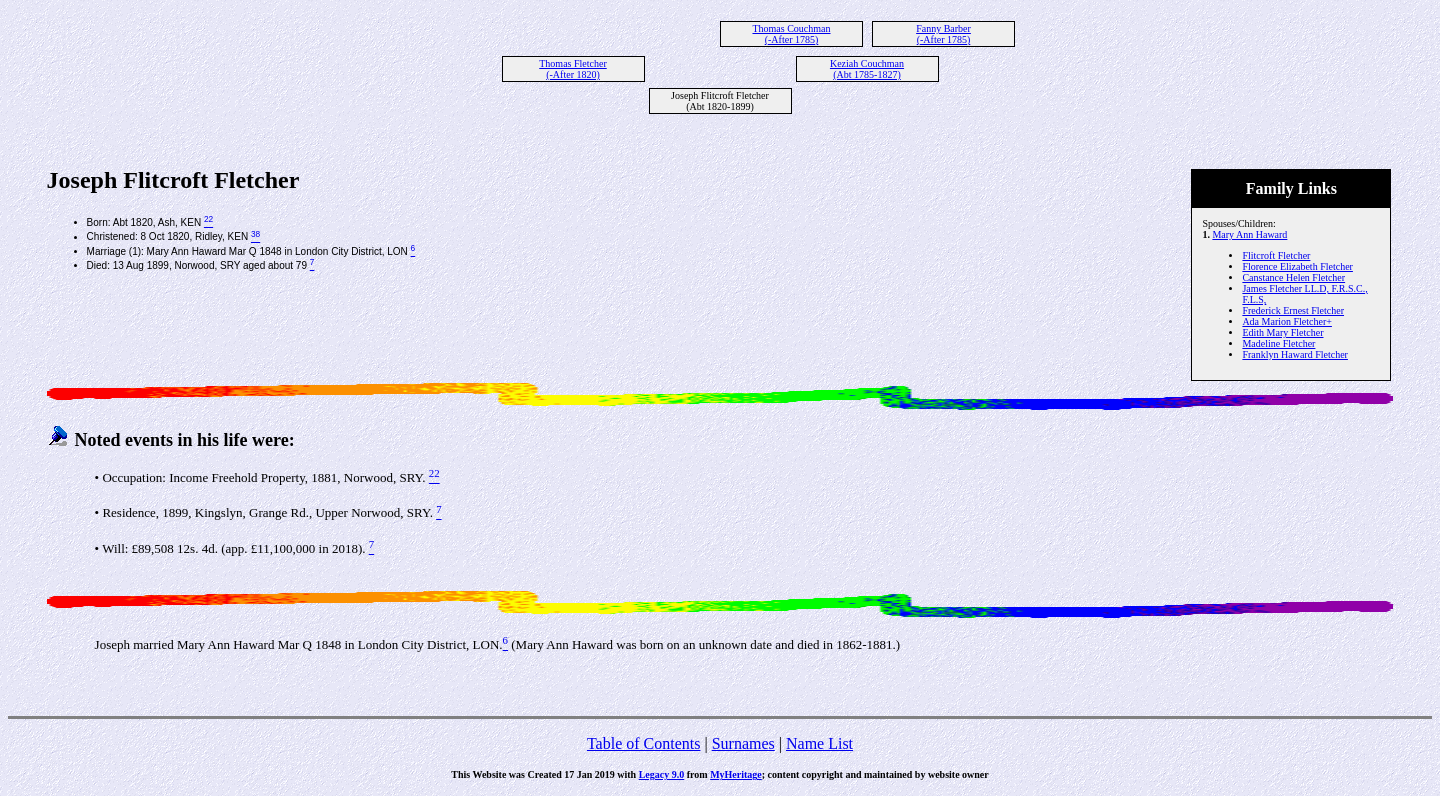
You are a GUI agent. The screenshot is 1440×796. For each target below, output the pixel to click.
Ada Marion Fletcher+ (1287, 321)
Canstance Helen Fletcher (1293, 277)
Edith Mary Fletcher (1282, 332)
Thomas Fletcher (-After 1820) (572, 69)
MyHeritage (736, 774)
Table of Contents (644, 743)
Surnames (743, 743)
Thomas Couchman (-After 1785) (791, 34)
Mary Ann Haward (1249, 234)
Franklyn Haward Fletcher (1295, 354)
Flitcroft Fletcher (1276, 255)
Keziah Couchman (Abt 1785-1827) (867, 69)
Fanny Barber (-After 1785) (943, 34)
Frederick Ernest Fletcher (1293, 310)
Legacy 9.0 (662, 774)
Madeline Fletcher (1278, 343)
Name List (819, 743)
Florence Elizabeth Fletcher (1297, 266)
